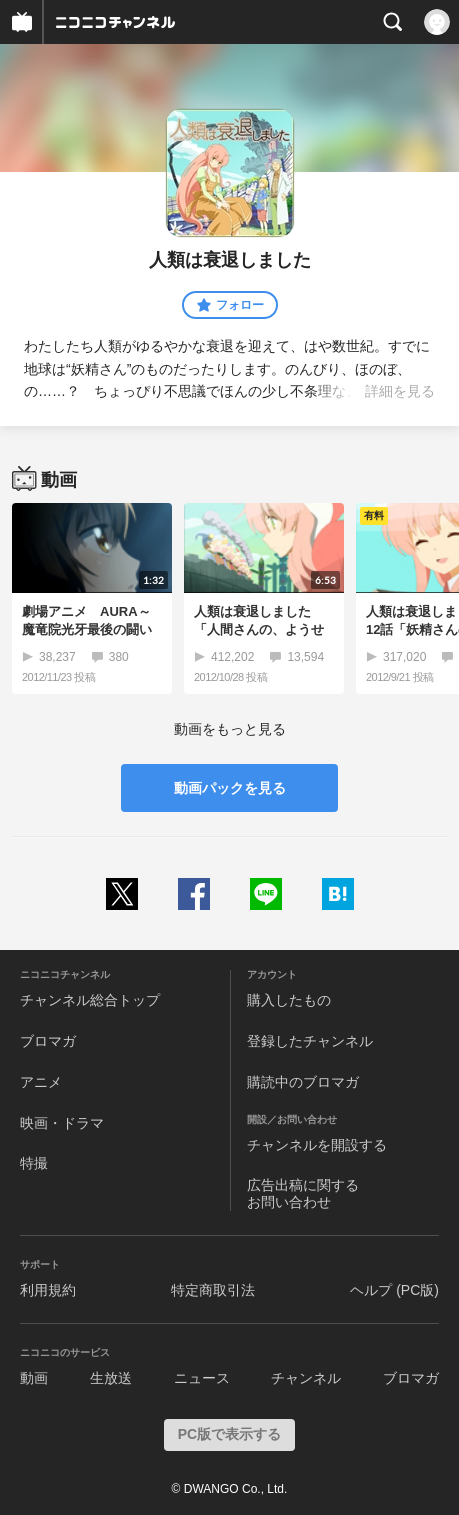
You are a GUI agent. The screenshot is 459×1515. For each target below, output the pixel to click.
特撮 (34, 1163)
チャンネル (306, 1378)
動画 (34, 1378)
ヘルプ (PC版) (394, 1290)
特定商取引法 (213, 1290)
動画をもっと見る (230, 729)
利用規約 (48, 1290)
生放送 (111, 1378)
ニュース (202, 1378)
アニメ (41, 1082)
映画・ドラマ (62, 1123)
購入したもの (289, 1000)
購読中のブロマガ (303, 1082)
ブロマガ (48, 1041)
